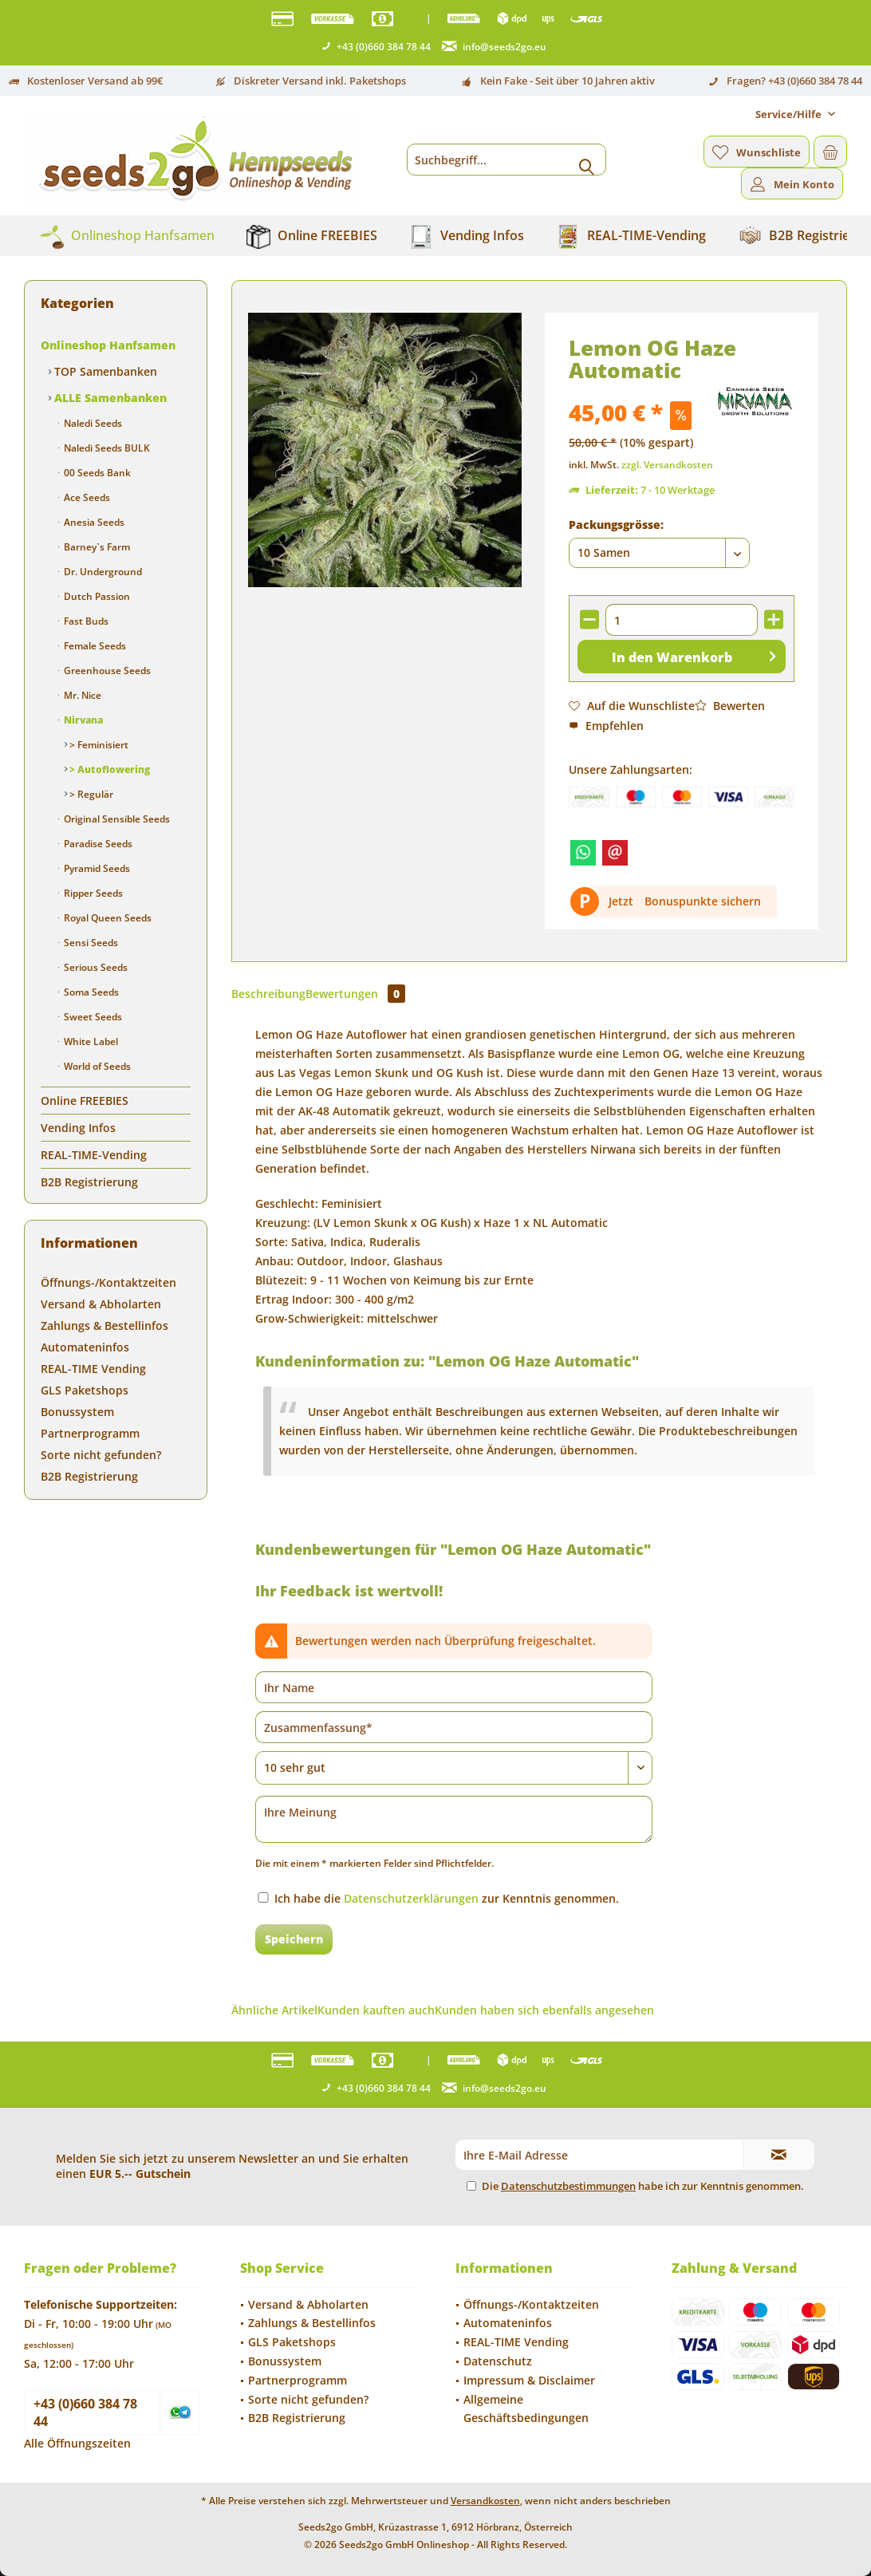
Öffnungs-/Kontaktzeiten (108, 1282)
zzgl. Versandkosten (667, 464)
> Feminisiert (97, 744)
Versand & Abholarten (101, 1304)
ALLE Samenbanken (109, 397)
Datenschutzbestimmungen (568, 2186)
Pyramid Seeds (95, 868)
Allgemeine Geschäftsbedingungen (526, 2409)
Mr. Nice (81, 695)
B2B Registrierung (89, 1181)
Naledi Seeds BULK (105, 448)
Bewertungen (355, 993)
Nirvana (82, 720)
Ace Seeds (85, 497)
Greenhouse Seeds (106, 670)
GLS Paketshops (84, 1390)
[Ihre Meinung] (453, 1819)
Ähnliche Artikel (274, 2010)
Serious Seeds (94, 967)
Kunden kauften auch (376, 2010)
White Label (89, 1041)
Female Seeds (93, 646)
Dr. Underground (101, 571)
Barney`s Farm (95, 547)
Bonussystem (77, 1411)
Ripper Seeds (92, 893)
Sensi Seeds (89, 942)
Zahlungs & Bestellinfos (104, 1325)
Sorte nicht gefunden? (101, 1454)
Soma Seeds (90, 992)
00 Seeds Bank (96, 472)
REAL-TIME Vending (93, 1368)
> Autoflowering (108, 769)
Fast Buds (84, 621)
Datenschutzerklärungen (411, 1898)
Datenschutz (497, 2361)
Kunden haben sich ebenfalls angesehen (544, 2010)
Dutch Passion (95, 596)
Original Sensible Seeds (115, 819)
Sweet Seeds (91, 1017)
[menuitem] (795, 114)
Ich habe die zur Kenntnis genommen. (446, 1898)
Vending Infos (78, 1127)
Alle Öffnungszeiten (77, 2443)
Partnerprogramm (90, 1433)
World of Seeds (96, 1066)
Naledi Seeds (91, 423)
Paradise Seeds (96, 843)
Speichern (294, 1939)
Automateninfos (85, 1347)
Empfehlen (606, 725)
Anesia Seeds (92, 522)
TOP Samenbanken (104, 371)
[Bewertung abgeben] (453, 1768)
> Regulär (90, 794)
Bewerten (730, 705)
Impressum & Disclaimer (529, 2380)
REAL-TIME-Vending (94, 1154)
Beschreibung (268, 993)
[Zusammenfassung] (453, 1727)
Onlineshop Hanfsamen (108, 345)
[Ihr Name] (453, 1687)
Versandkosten (485, 2500)
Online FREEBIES (84, 1100)
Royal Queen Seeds (106, 918)
